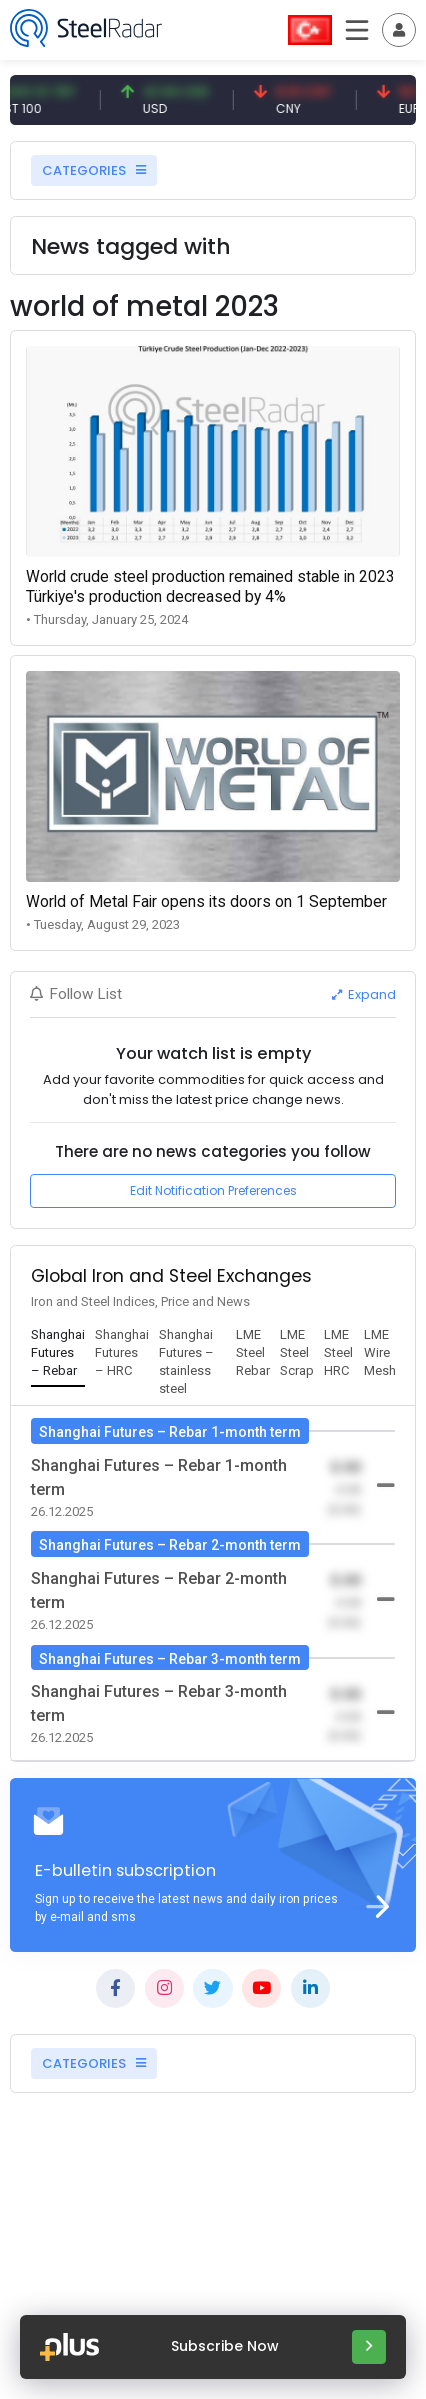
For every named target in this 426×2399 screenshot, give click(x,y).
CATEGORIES (94, 170)
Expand (364, 994)
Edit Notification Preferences (213, 1190)
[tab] (58, 1354)
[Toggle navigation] (399, 30)
